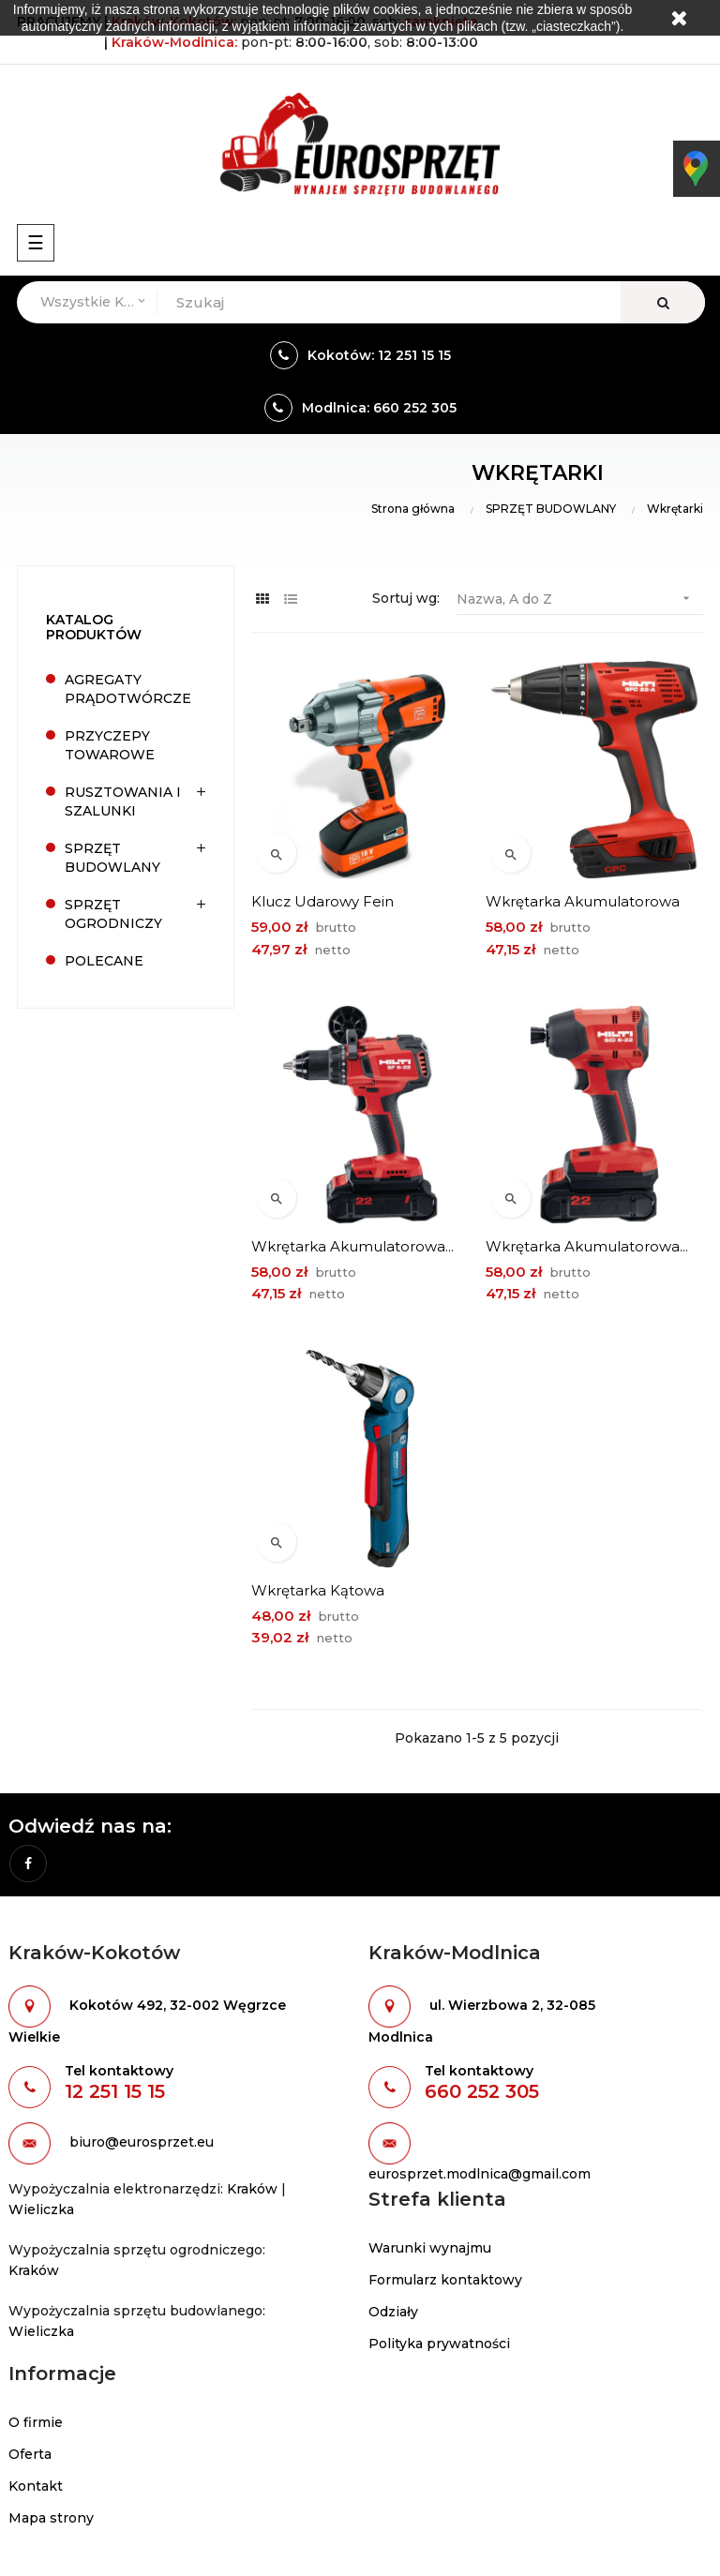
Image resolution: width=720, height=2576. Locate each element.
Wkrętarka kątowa (317, 1590)
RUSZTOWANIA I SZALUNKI (123, 801)
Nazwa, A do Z (580, 598)
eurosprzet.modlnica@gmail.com (479, 2173)
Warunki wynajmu (429, 2247)
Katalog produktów (94, 626)
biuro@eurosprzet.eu (141, 2142)
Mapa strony (51, 2517)
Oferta (30, 2454)
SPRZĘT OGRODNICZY (113, 914)
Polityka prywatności (439, 2343)
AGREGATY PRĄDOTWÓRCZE (128, 689)
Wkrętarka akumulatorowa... (352, 1246)
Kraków (252, 2188)
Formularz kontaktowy (445, 2279)
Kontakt (35, 2486)
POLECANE (104, 960)
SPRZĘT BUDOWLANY (112, 858)
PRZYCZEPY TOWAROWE (110, 745)
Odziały (393, 2311)
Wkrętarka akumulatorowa (583, 901)
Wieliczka (41, 2209)
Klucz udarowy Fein (322, 901)
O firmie (35, 2422)
